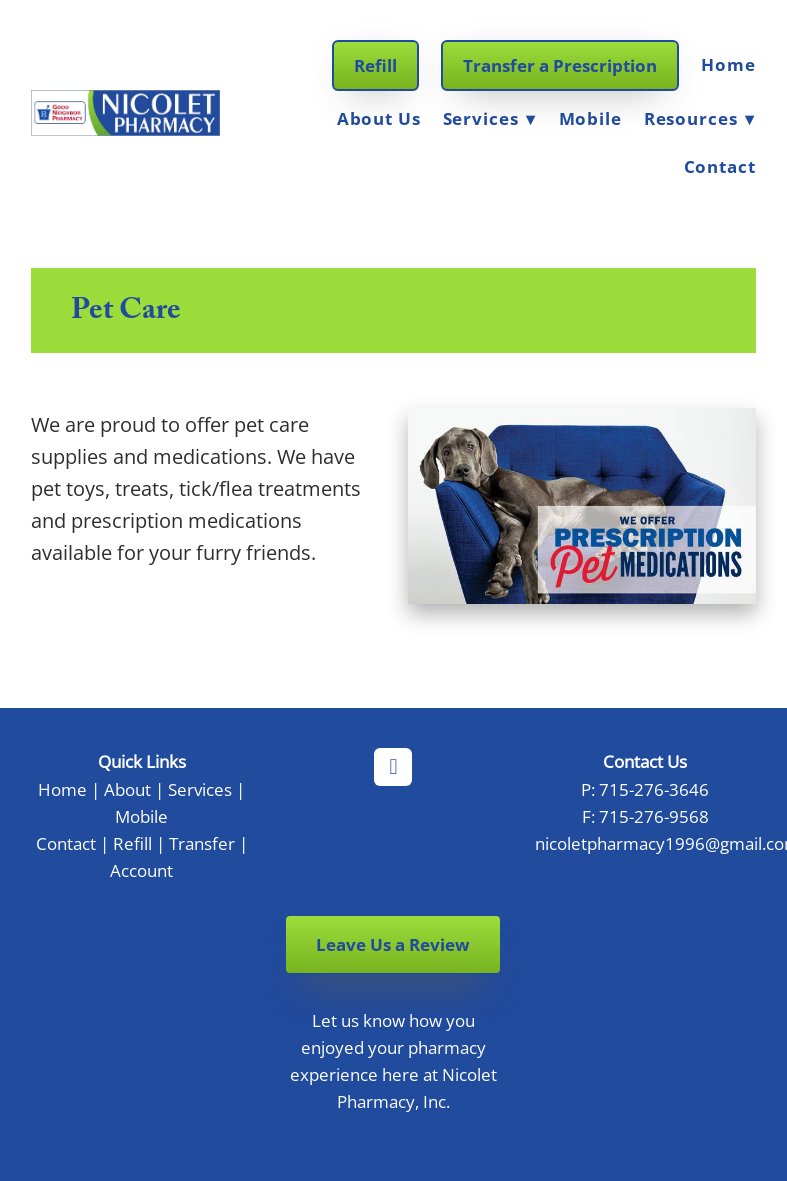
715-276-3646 (654, 789)
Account (141, 870)
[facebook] (393, 767)
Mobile (590, 118)
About (127, 789)
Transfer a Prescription (560, 65)
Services (490, 118)
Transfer (202, 843)
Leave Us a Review (393, 944)
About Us (379, 118)
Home (728, 64)
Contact (720, 166)
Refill (375, 65)
